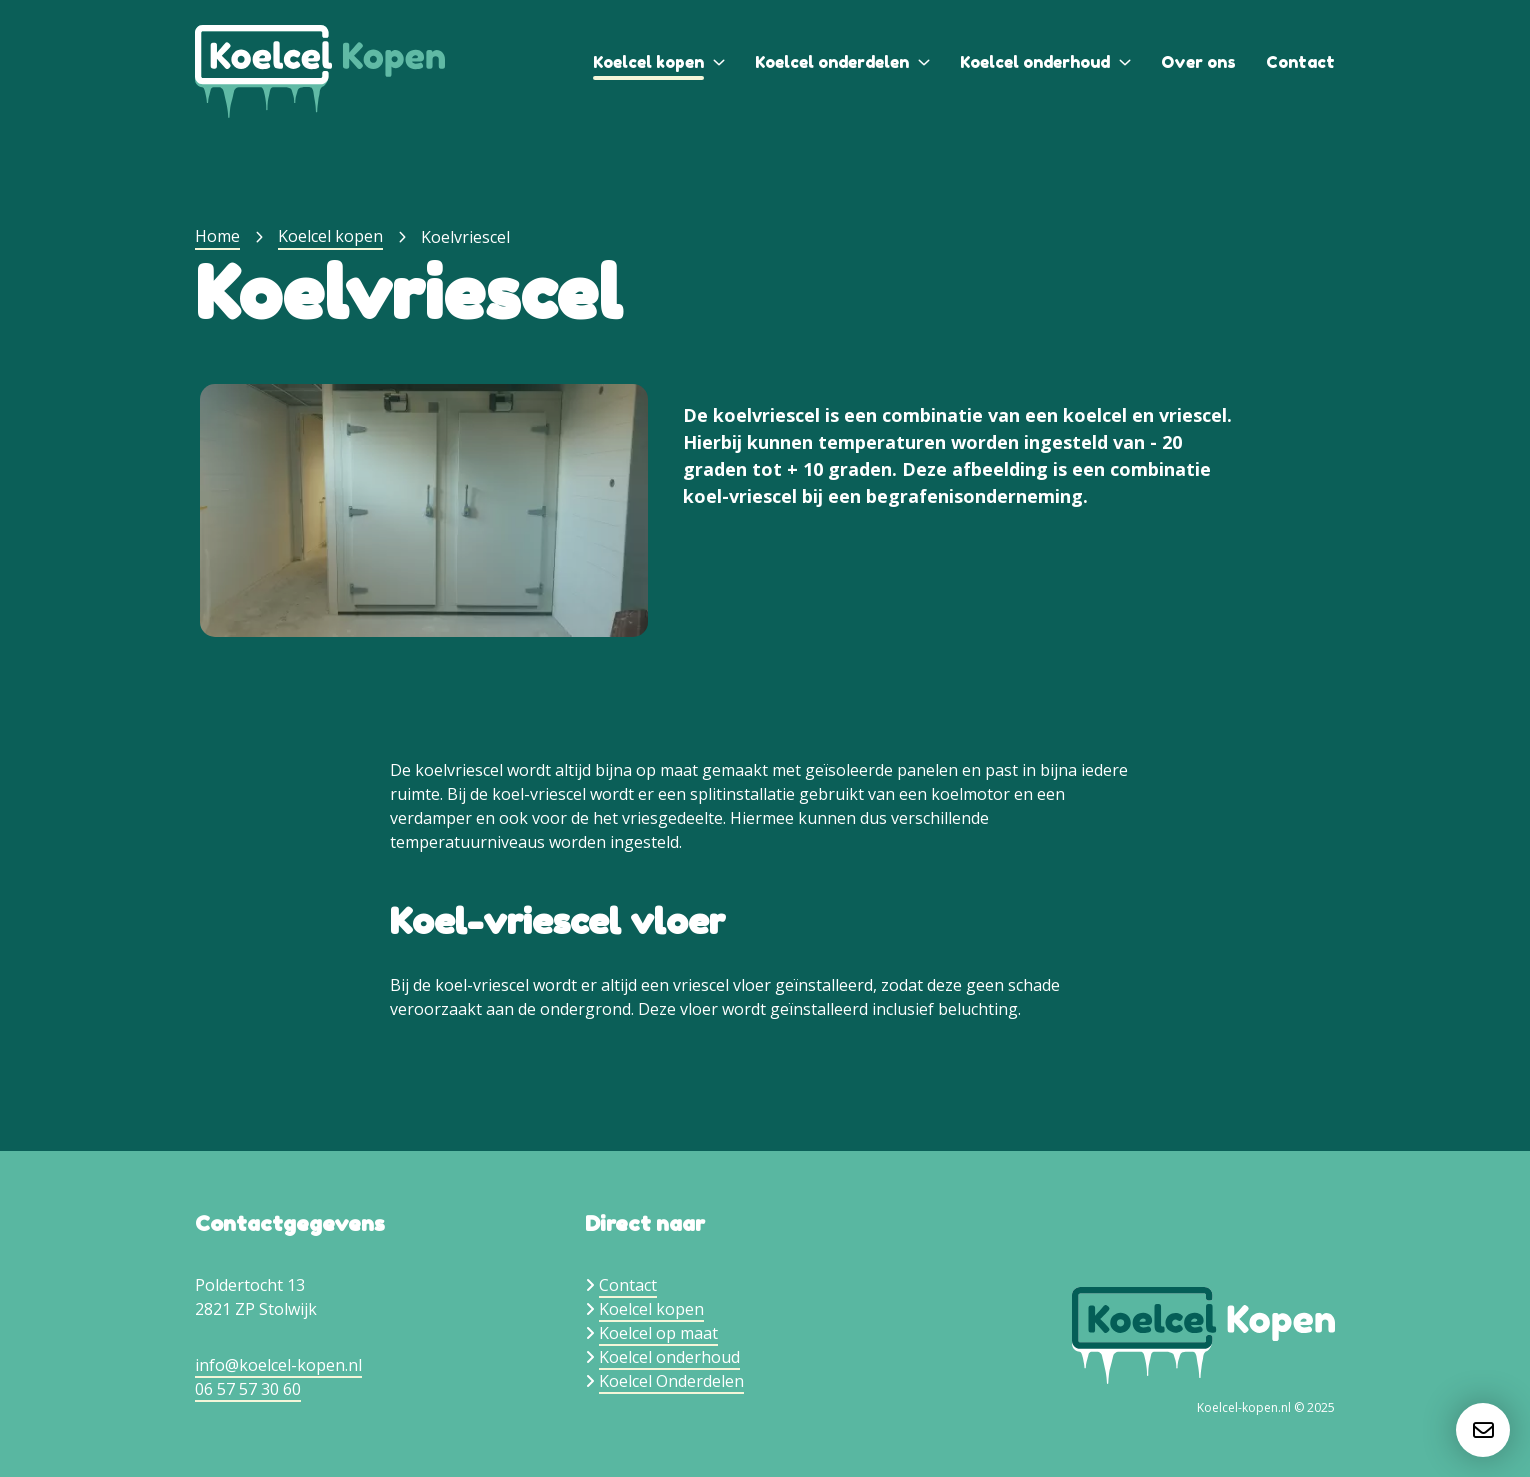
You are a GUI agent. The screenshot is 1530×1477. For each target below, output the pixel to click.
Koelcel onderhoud (1035, 62)
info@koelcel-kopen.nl (278, 1365)
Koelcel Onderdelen (671, 1381)
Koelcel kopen (648, 62)
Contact (1300, 62)
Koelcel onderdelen (832, 62)
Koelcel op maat (658, 1333)
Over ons (1198, 62)
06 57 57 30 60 (248, 1389)
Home (217, 236)
